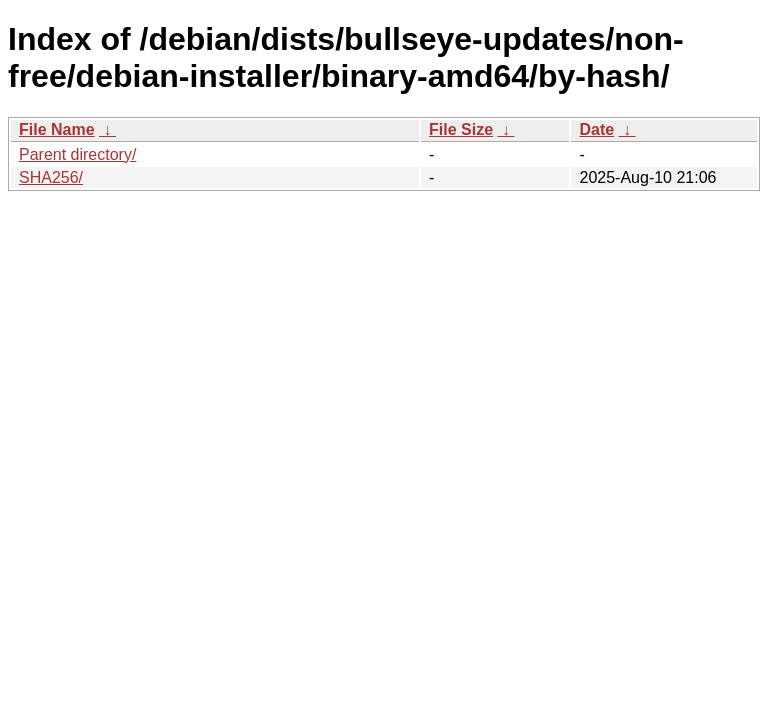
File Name (57, 129)
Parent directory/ (77, 154)
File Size (461, 129)
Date (596, 129)
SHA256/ (51, 177)
